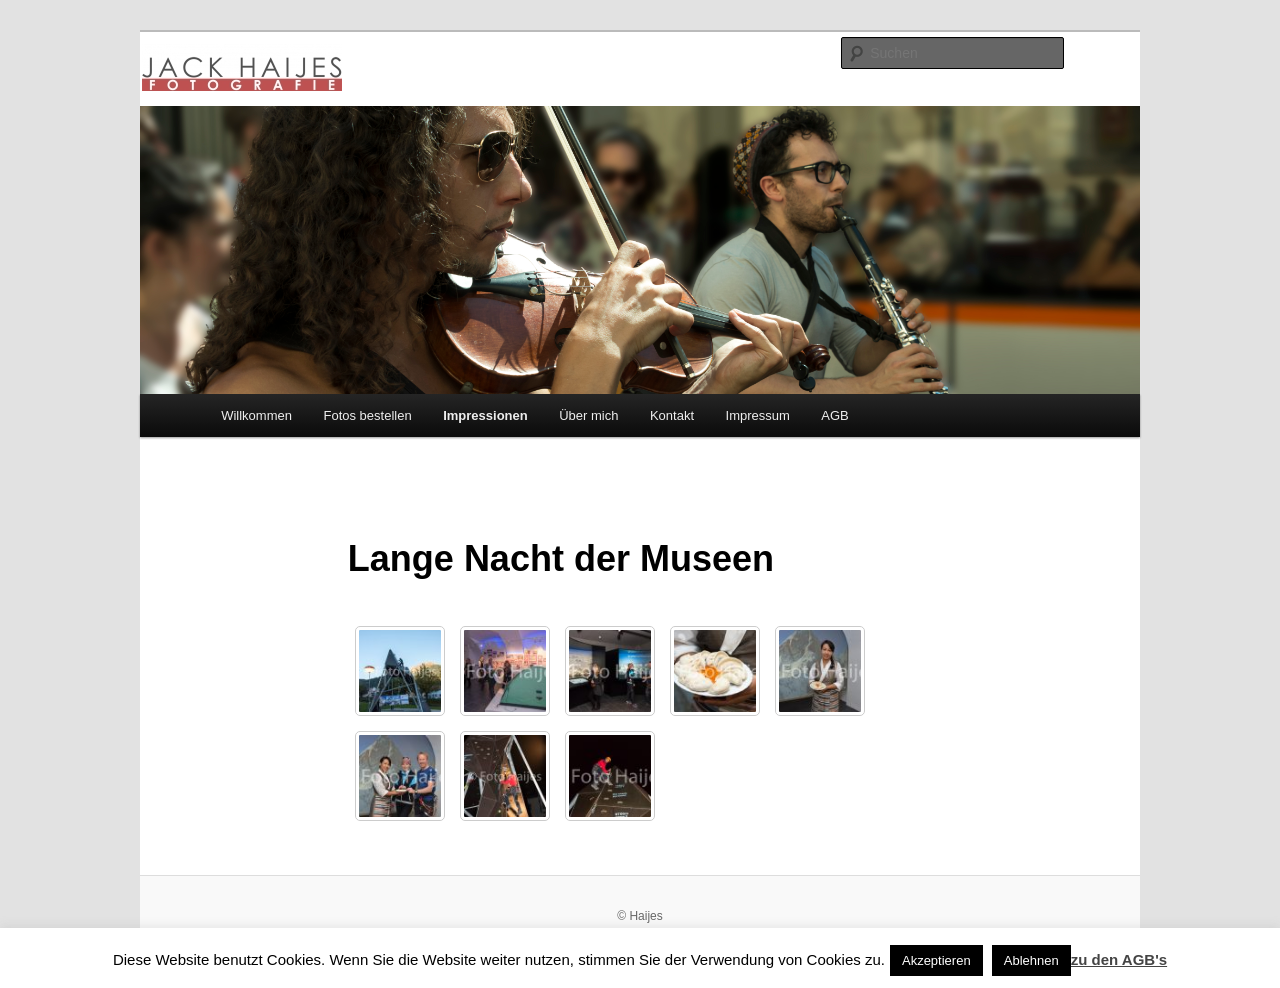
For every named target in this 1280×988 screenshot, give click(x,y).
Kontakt (672, 415)
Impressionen (485, 415)
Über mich (588, 415)
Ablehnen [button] (1031, 960)
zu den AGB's (1119, 959)
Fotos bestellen (367, 415)
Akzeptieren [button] (936, 960)
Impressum (758, 415)
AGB (834, 415)
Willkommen (256, 415)
